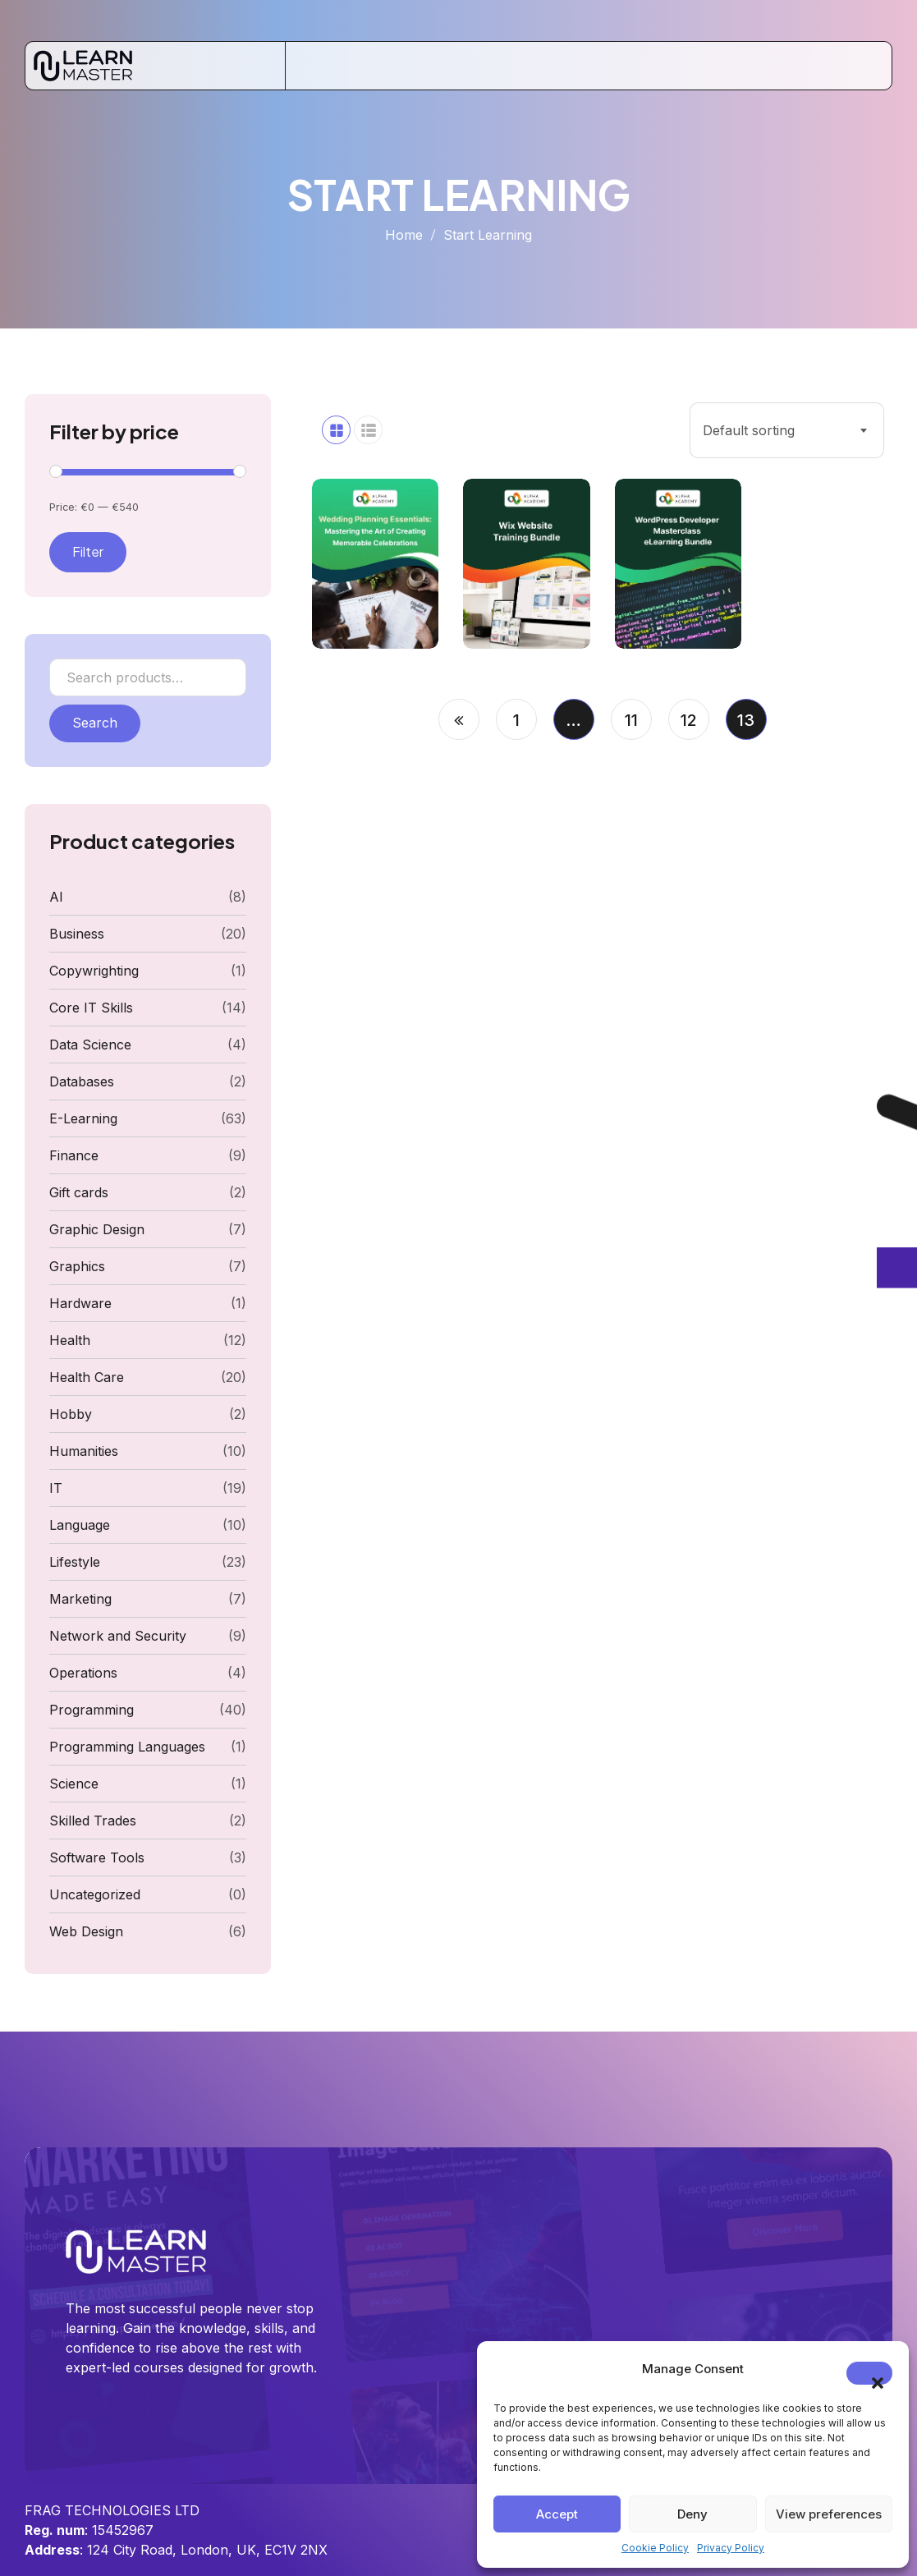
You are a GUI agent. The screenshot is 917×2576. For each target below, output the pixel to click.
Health (69, 1340)
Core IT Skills (91, 1007)
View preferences (829, 2514)
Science (74, 1783)
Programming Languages (127, 1746)
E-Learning (83, 1118)
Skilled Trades (92, 1820)
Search (94, 722)
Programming (91, 1709)
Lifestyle (74, 1562)
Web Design (86, 1931)
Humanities (83, 1451)
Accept (557, 2514)
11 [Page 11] (631, 720)
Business (76, 933)
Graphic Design (96, 1229)
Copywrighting (94, 970)
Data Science (90, 1044)
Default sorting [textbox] (749, 430)
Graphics (77, 1266)
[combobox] (787, 430)
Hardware (80, 1303)
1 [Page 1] (516, 720)
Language (79, 1525)
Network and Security (117, 1636)
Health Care (86, 1377)
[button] (869, 2373)
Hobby (70, 1414)
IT (55, 1488)
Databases (81, 1081)
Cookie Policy (655, 2548)
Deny (692, 2514)
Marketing (80, 1599)
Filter (87, 551)
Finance (74, 1155)
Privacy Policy (730, 2548)
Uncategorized (94, 1894)
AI (56, 897)
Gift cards (78, 1192)
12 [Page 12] (689, 720)
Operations (83, 1673)
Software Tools (96, 1857)
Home (404, 235)
